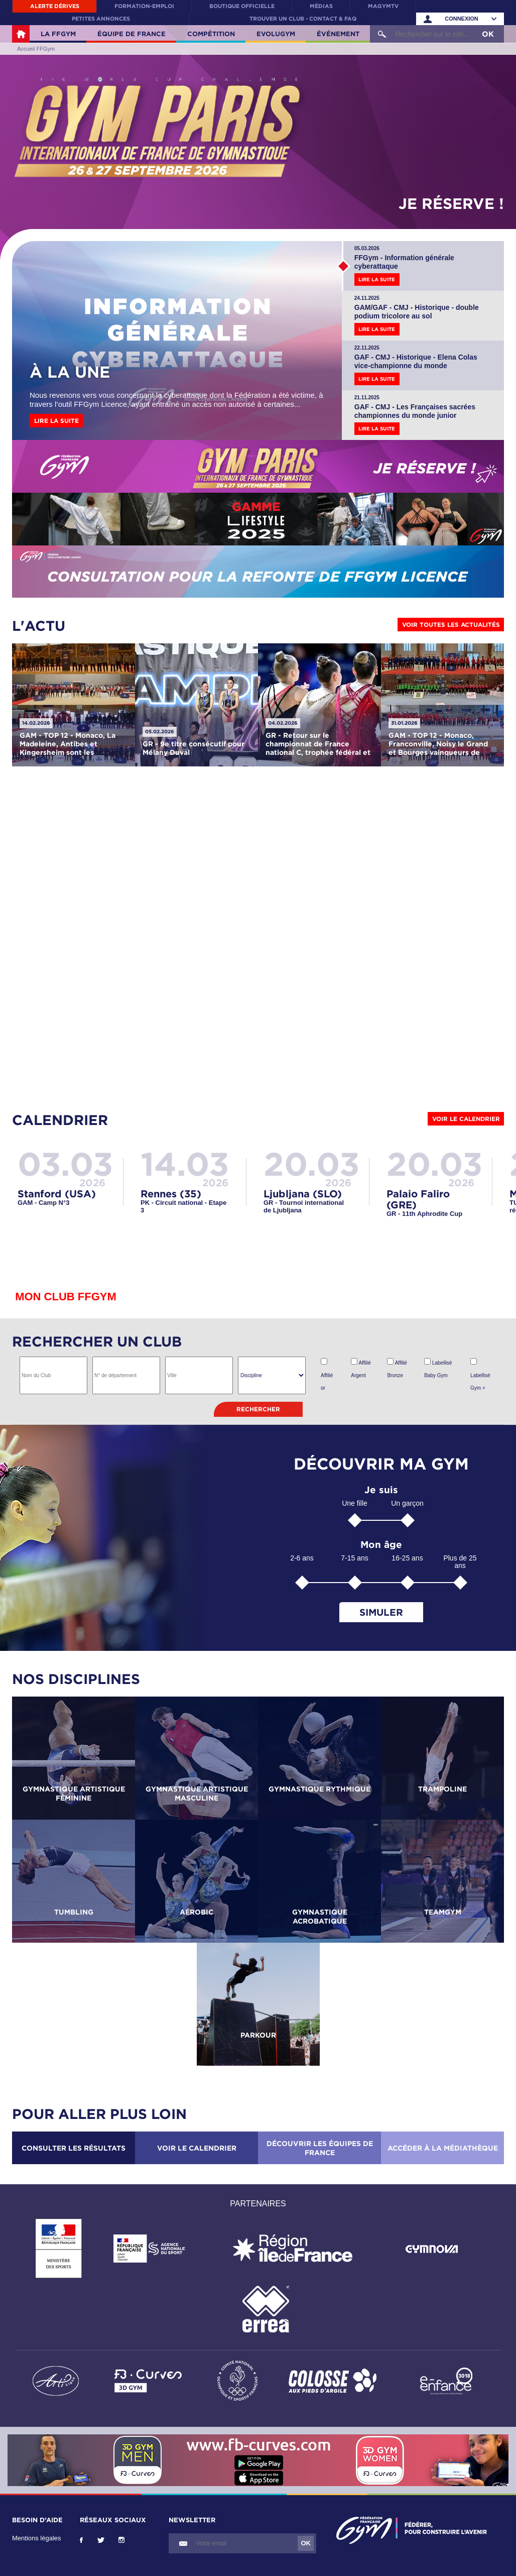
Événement (338, 33)
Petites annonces (101, 19)
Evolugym (275, 33)
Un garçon (407, 1503)
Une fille (354, 1503)
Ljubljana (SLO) (303, 1193)
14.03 (185, 1163)
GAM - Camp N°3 (43, 1202)
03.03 (65, 1163)
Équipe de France (131, 33)
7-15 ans (354, 1558)
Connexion (461, 19)
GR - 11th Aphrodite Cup (424, 1213)
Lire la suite (56, 420)
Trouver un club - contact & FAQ (302, 19)
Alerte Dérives (54, 6)
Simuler (381, 1612)
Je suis (381, 1490)
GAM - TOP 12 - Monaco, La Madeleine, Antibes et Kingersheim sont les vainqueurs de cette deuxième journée (67, 752)
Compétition (211, 33)
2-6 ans (302, 1558)
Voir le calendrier (466, 1118)
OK (488, 34)
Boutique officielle (242, 6)
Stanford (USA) (57, 1193)
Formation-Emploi (144, 6)
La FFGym (58, 33)
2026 (92, 1182)
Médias (321, 6)
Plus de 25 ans (459, 1562)
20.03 (311, 1163)
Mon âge (381, 1544)
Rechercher (258, 1409)
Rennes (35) (171, 1193)
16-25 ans (407, 1558)
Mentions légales (36, 2538)
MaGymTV (383, 6)
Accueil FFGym (21, 34)
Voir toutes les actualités (451, 624)
